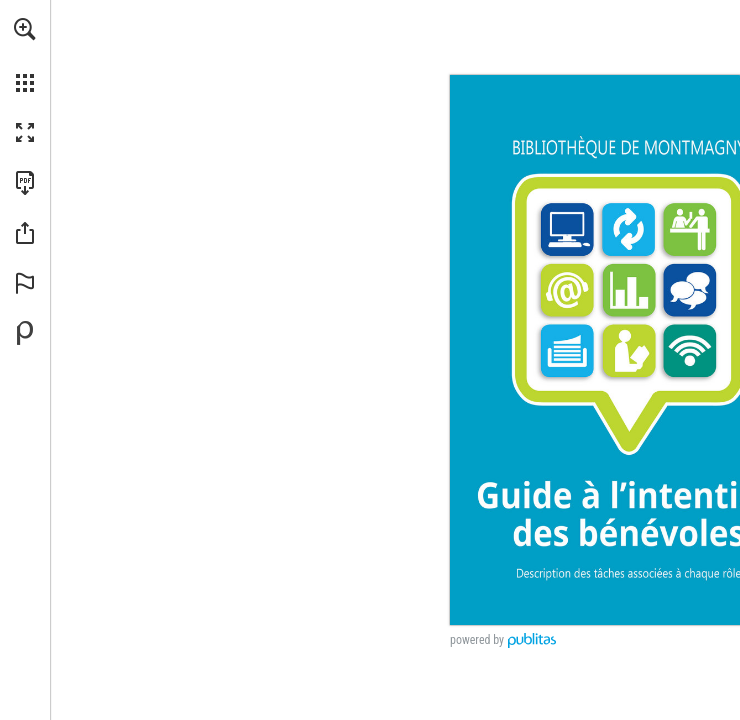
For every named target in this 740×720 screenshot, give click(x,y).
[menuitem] (25, 55)
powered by (477, 640)
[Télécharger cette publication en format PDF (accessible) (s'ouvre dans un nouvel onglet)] (25, 183)
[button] (25, 29)
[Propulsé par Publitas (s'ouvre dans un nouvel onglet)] (25, 333)
